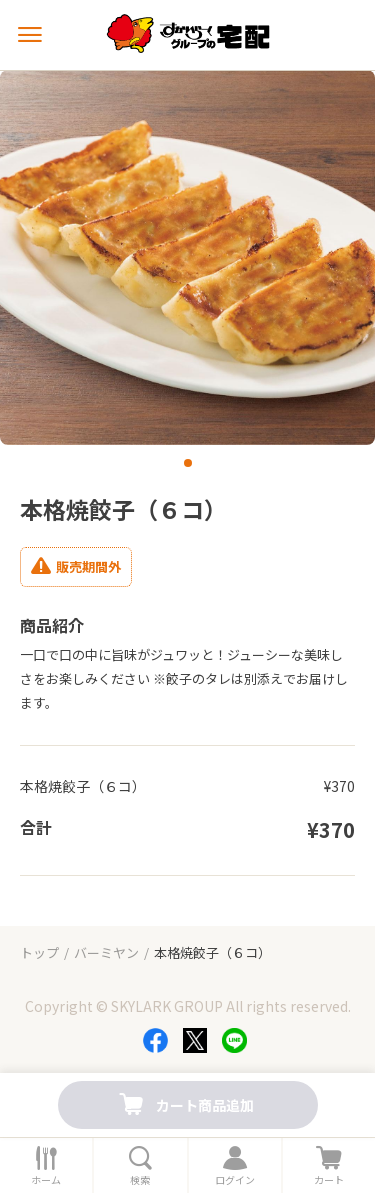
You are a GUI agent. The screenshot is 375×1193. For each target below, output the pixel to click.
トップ (39, 952)
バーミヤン (106, 952)
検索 (140, 1180)
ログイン (235, 1180)
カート (329, 1180)
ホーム (46, 1180)
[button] (188, 463)
